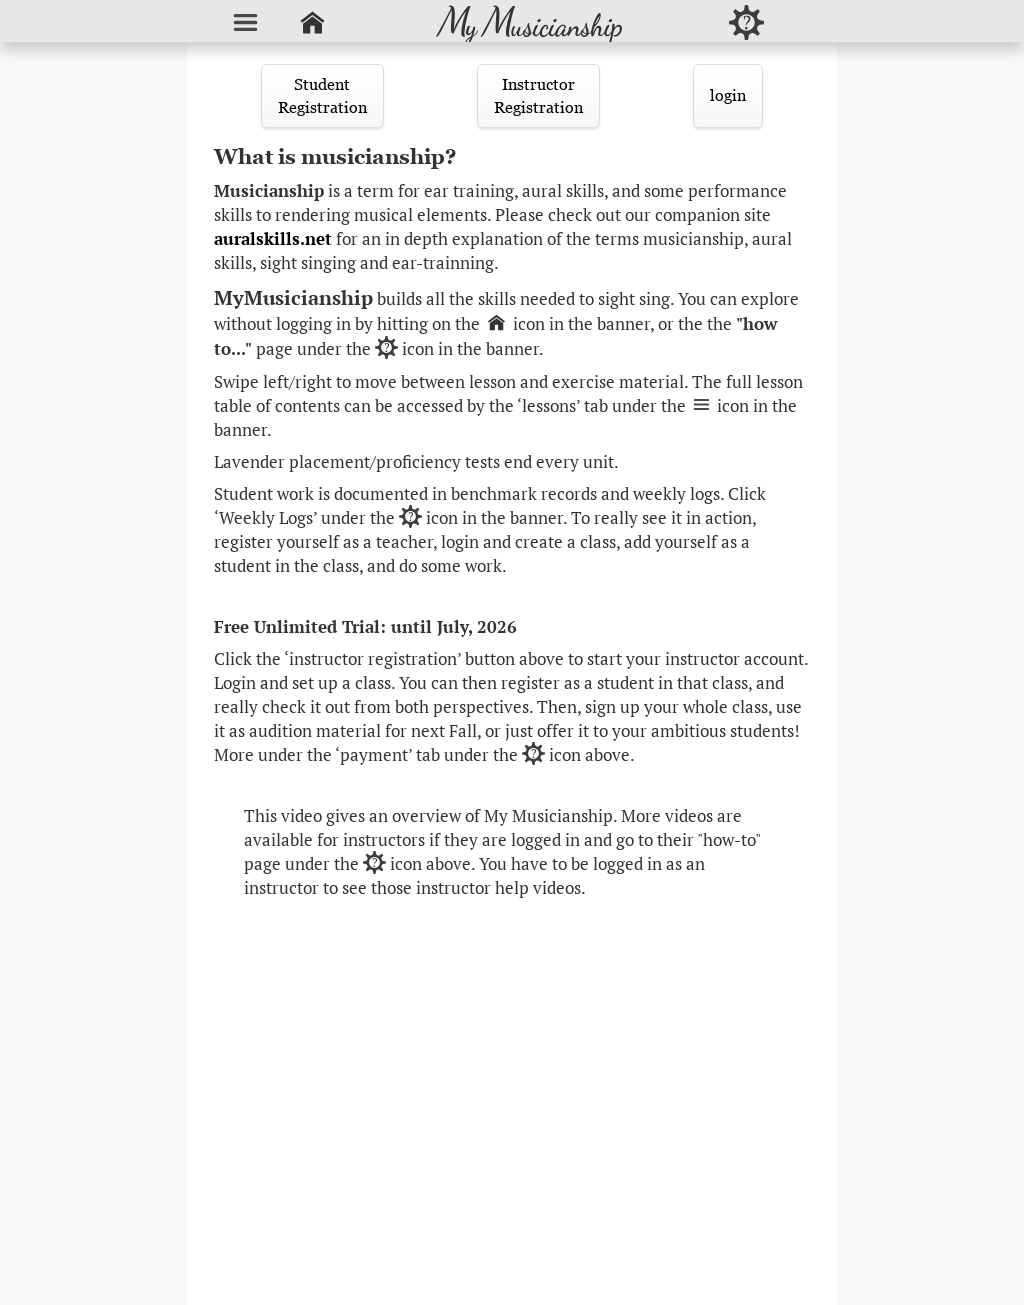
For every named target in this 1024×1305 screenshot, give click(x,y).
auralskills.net (273, 239)
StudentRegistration (322, 95)
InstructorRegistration (538, 95)
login (728, 95)
